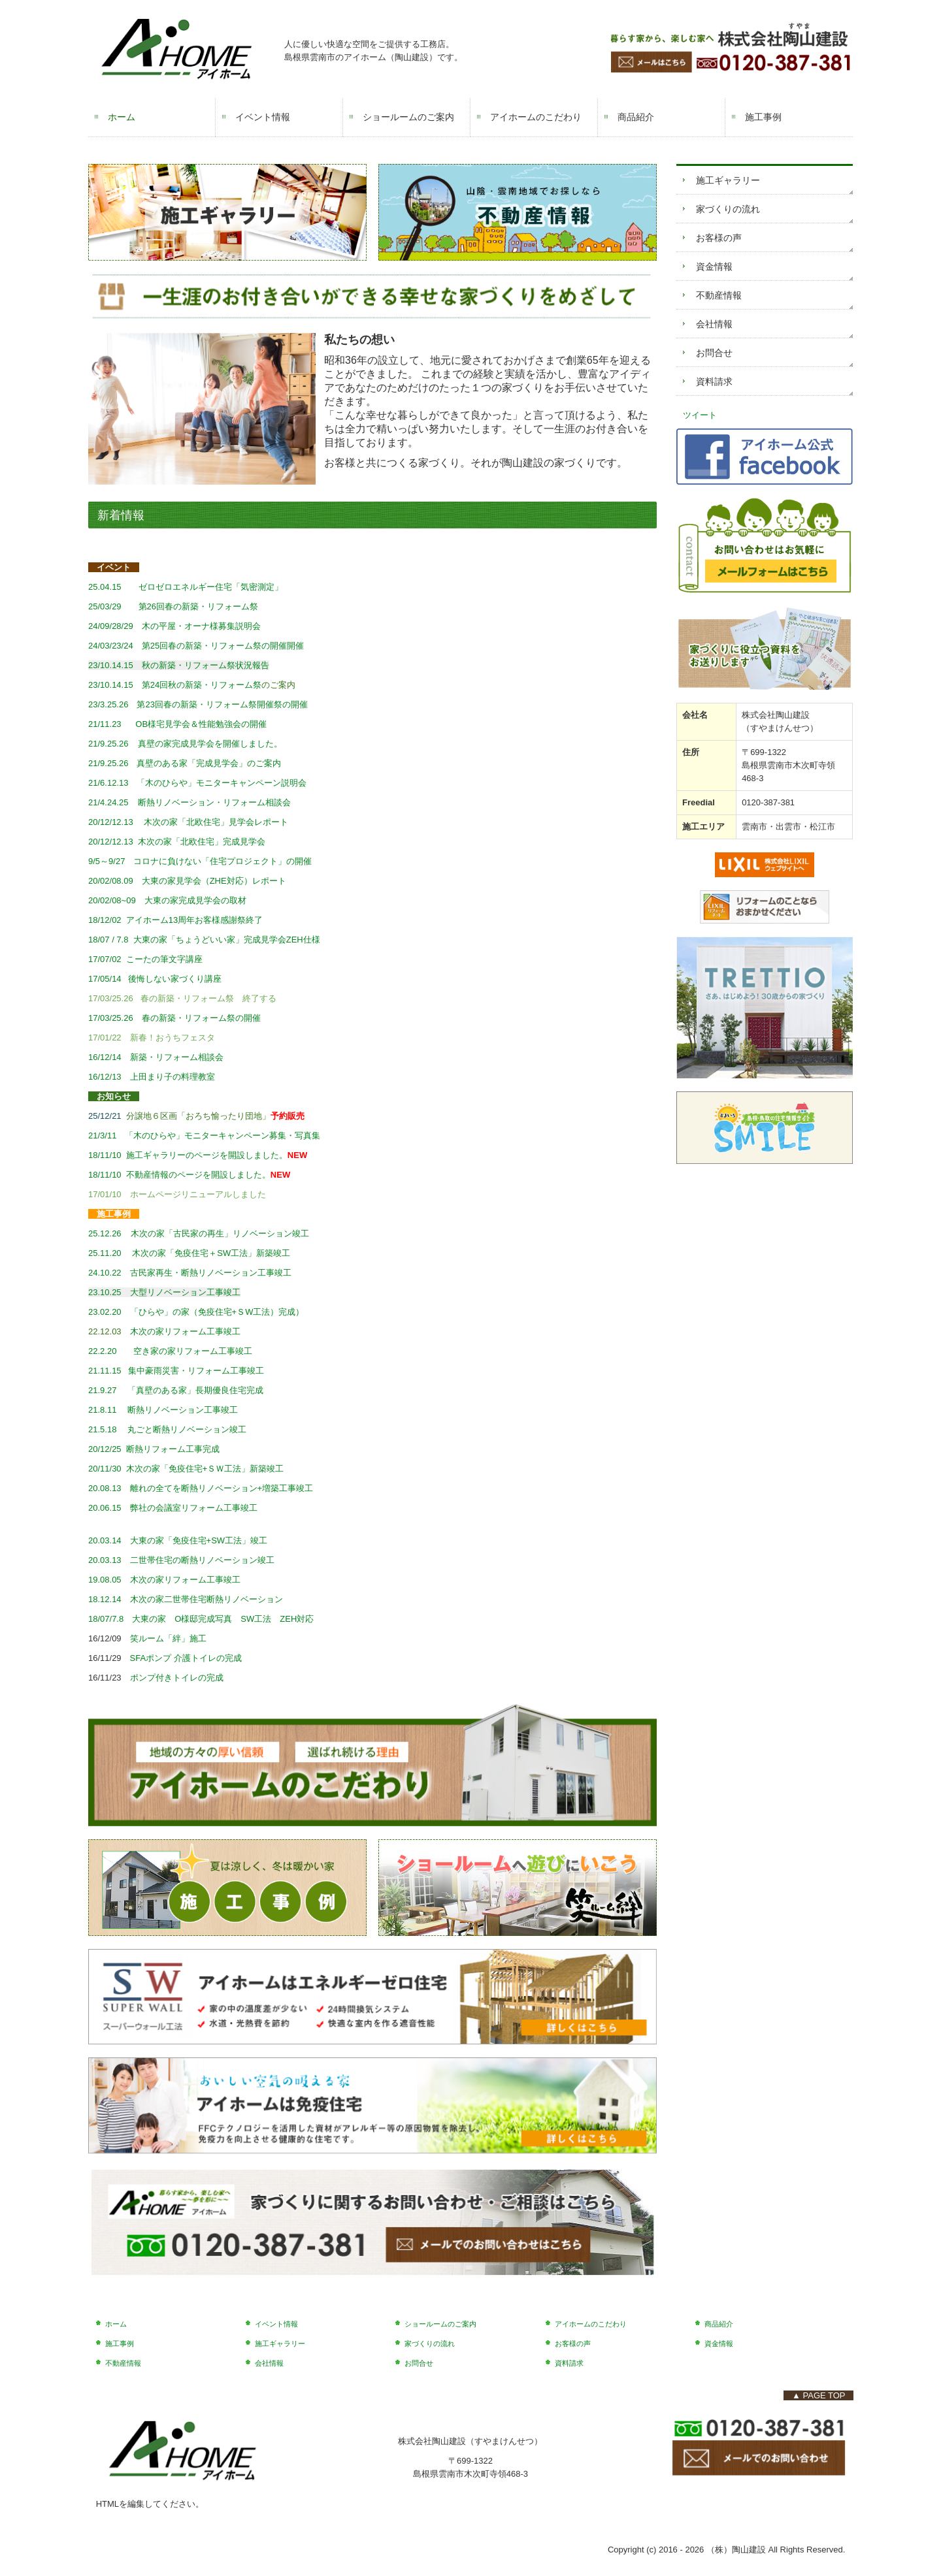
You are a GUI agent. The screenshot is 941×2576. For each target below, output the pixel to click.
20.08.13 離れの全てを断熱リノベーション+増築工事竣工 (200, 1488)
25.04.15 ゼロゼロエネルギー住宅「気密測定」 (185, 587)
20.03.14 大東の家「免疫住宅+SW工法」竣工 (177, 1540)
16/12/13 (109, 1077)
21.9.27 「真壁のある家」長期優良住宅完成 (175, 1390)
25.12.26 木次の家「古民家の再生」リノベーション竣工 (198, 1233)
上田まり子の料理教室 (172, 1077)
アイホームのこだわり (536, 117)
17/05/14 (108, 979)
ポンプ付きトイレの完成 (176, 1677)
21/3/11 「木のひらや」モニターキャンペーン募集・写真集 (204, 1135)
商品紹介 (636, 117)
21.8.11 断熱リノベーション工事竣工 (163, 1410)
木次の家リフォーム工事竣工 (185, 1331)
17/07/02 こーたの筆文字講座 (145, 959)
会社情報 (714, 324)
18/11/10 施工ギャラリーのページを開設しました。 (188, 1155)
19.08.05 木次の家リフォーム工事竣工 (166, 1580)
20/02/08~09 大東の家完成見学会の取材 (167, 900)
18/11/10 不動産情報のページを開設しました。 (179, 1175)
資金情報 (714, 266)
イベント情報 (262, 117)
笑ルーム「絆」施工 (168, 1638)
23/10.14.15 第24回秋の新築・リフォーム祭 (174, 685)
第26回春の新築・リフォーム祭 (173, 606)
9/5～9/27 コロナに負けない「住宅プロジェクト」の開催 (200, 861)
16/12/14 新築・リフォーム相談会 (155, 1057)
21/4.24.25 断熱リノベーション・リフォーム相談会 (189, 802)
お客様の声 (719, 238)
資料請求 (714, 381)
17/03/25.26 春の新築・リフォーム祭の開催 (178, 1018)
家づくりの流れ (728, 209)
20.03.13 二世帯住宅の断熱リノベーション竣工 (181, 1560)
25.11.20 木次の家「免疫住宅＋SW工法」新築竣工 (189, 1253)
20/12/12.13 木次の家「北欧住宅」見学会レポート (188, 822)
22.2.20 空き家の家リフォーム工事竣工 (170, 1351)
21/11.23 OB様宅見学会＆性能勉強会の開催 (177, 724)
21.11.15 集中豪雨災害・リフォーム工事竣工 (176, 1371)
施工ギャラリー (728, 180)
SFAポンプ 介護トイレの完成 (186, 1658)
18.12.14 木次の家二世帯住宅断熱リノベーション (185, 1599)
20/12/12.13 (176, 841)
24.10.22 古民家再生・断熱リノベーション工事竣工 (189, 1273)
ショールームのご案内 (408, 117)
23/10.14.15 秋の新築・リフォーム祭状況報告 (178, 665)
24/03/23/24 (110, 646)
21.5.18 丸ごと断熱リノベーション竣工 (167, 1429)
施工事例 (763, 117)
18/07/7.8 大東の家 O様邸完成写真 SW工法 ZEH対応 (205, 1619)
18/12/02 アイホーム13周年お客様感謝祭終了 (175, 920)
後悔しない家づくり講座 (175, 979)
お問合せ (714, 352)
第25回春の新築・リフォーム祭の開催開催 (223, 646)
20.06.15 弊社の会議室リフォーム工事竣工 (172, 1508)
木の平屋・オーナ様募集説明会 (174, 626)
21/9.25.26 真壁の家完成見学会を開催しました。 (185, 744)
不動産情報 (719, 295)
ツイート (700, 415)
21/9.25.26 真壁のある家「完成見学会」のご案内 (184, 763)
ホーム (121, 117)
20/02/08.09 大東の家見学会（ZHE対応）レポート (187, 881)
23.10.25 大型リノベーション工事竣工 (164, 1292)
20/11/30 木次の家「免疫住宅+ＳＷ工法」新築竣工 (186, 1468)
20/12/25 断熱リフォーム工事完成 (154, 1449)
